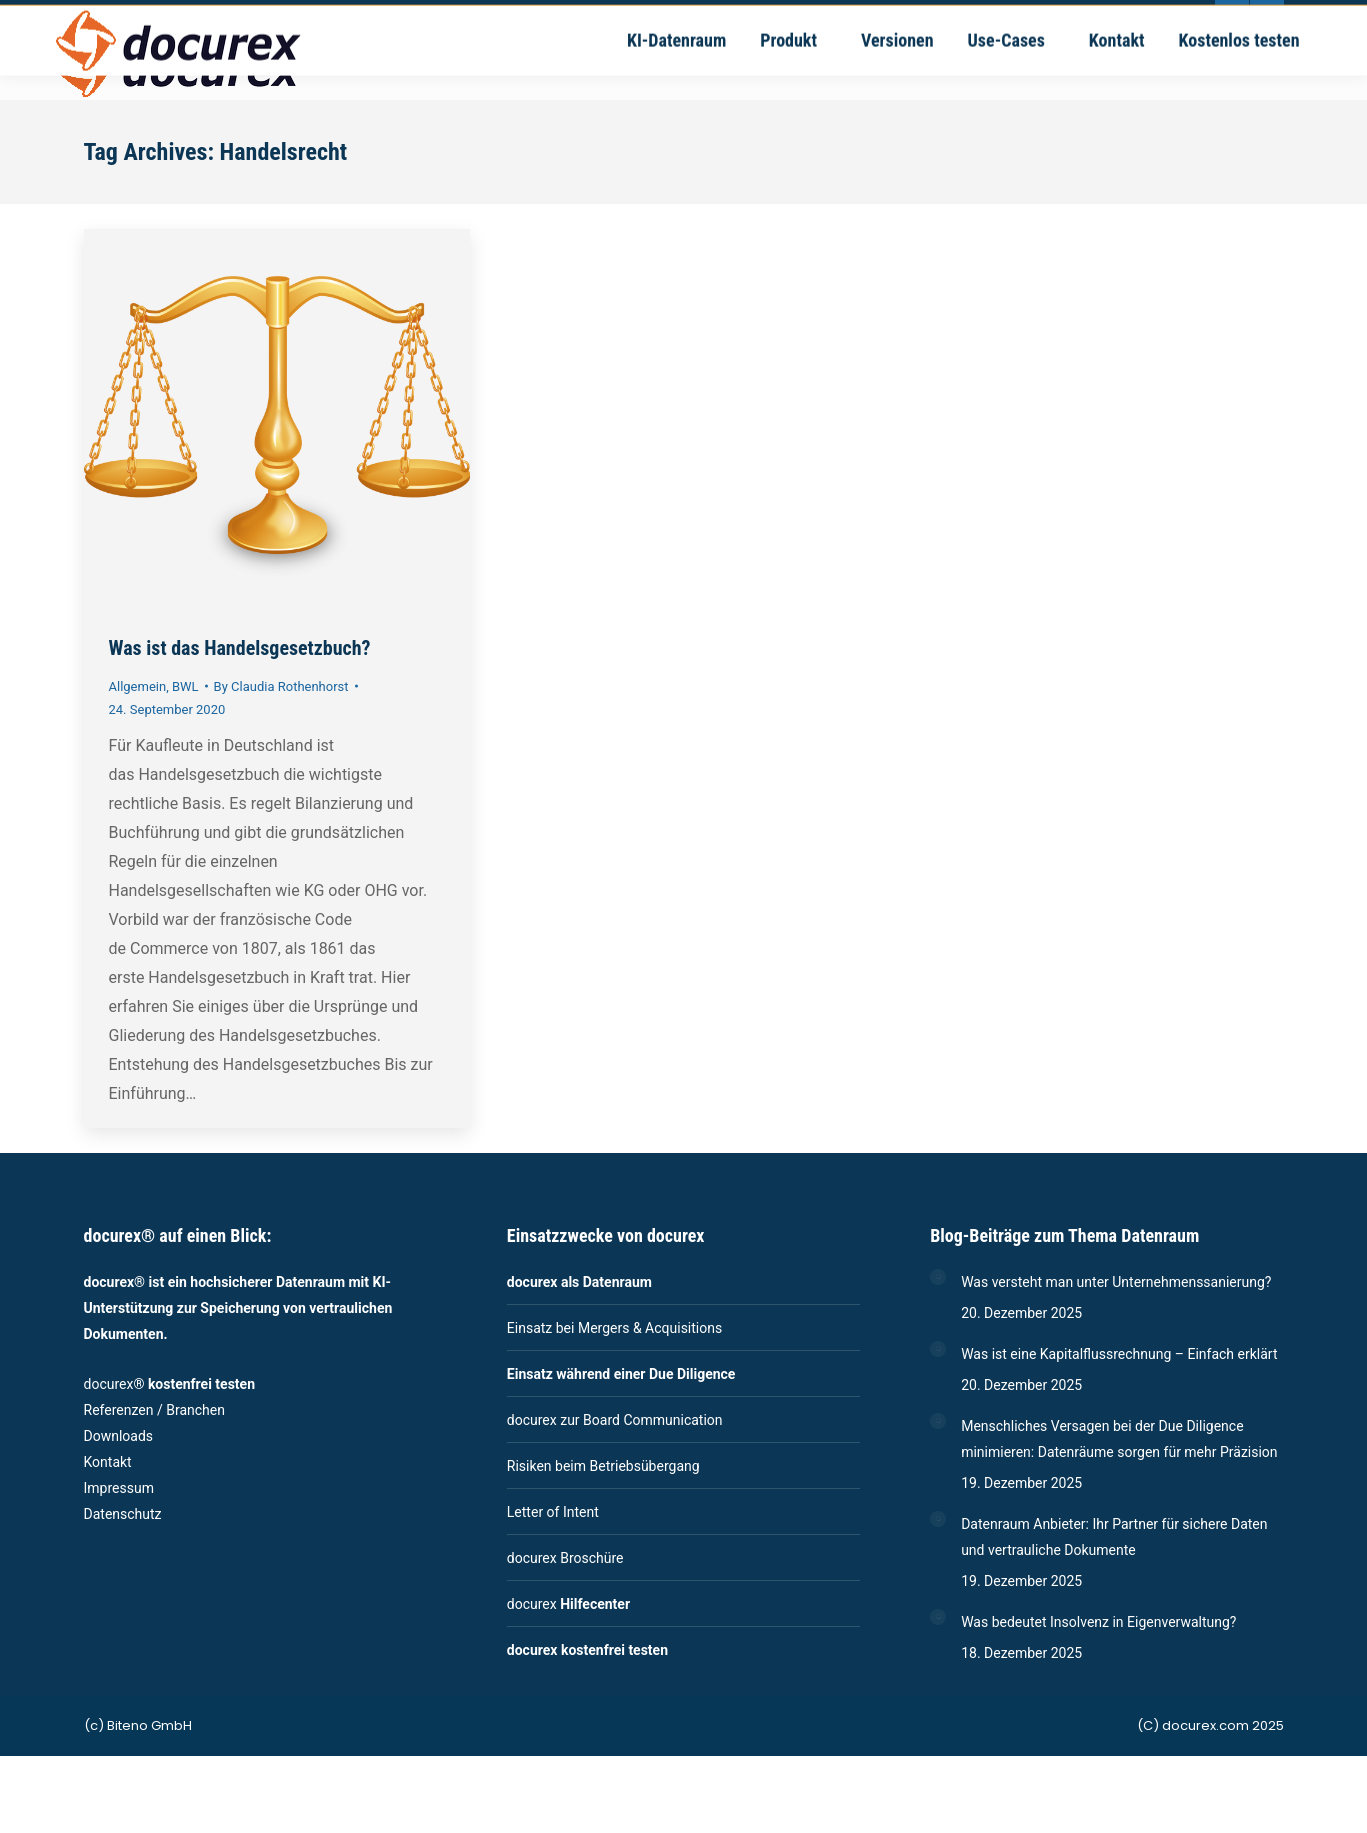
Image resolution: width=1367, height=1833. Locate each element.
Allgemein (138, 686)
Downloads (119, 1436)
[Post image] (938, 1277)
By (281, 686)
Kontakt (108, 1462)
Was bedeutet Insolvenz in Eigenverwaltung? (1098, 1622)
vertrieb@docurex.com (538, 17)
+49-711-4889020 (376, 17)
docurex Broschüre (565, 1558)
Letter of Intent (553, 1512)
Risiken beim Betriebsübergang (603, 1466)
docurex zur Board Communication (615, 1420)
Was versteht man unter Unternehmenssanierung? (1116, 1282)
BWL (185, 686)
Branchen (195, 1410)
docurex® (170, 1384)
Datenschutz (123, 1514)
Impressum (119, 1488)
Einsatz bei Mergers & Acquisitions (614, 1328)
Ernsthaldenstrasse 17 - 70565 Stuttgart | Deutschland (804, 17)
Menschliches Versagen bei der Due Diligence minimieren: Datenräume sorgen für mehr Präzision (1119, 1439)
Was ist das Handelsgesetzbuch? (240, 648)
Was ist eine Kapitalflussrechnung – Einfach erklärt (1119, 1354)
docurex (568, 1604)
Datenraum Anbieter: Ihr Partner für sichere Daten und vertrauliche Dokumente (1114, 1537)
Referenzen (119, 1410)
